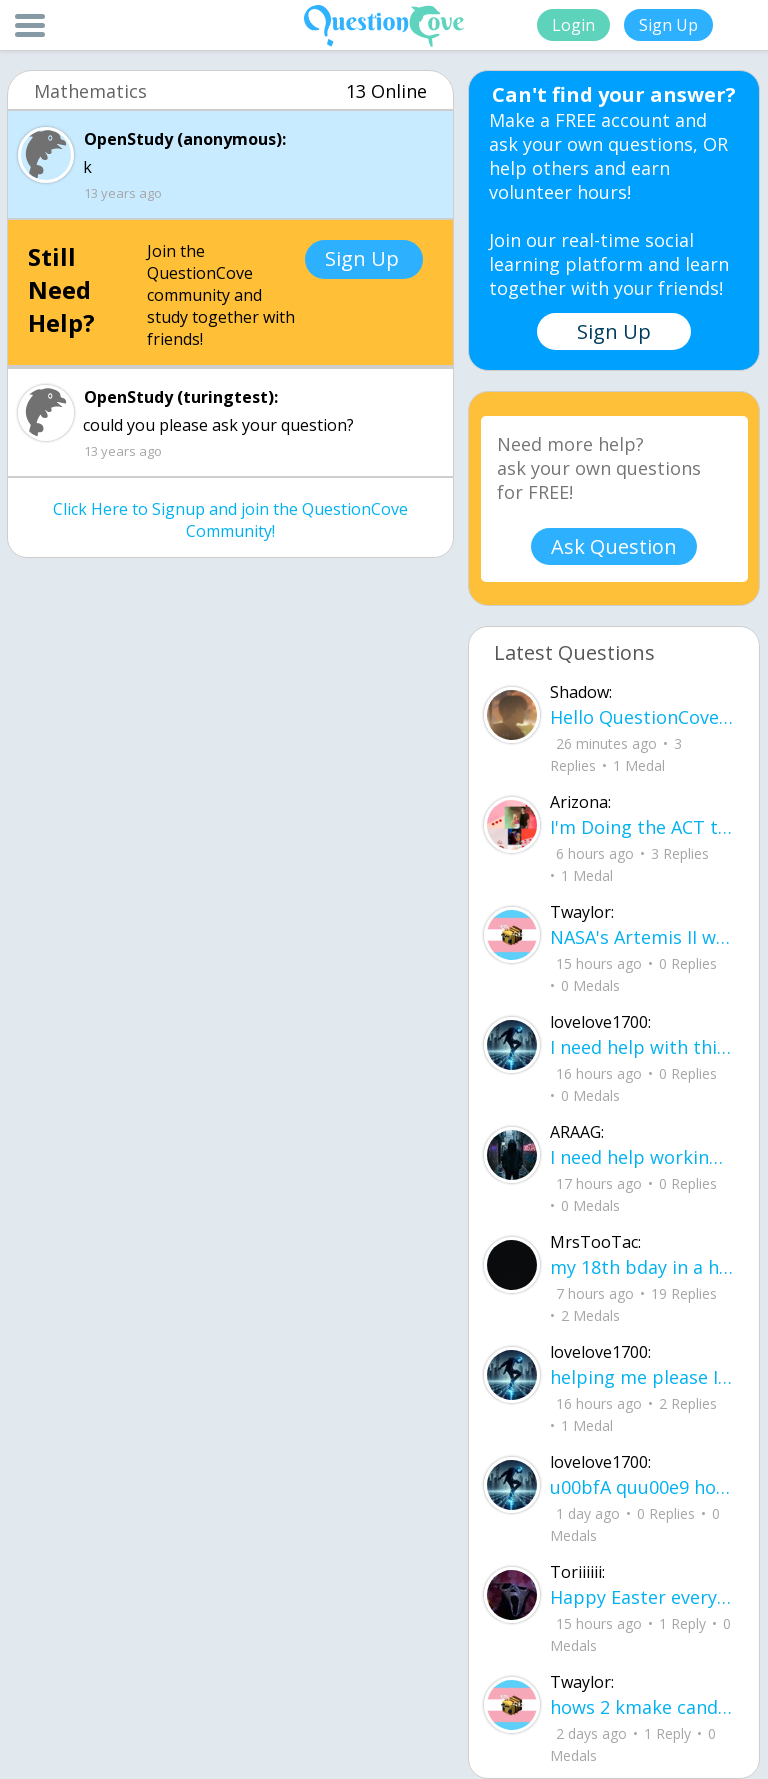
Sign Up (668, 25)
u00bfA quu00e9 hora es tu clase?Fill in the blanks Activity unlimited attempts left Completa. (642, 1487)
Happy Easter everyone (642, 1597)
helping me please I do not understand (642, 1377)
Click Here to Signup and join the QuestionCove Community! (230, 520)
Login (573, 25)
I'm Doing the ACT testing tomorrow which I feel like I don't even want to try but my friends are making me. (642, 827)
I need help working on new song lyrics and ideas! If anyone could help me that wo (642, 1157)
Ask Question (614, 546)
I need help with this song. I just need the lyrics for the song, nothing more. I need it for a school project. (642, 1047)
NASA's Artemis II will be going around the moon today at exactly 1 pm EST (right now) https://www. (642, 937)
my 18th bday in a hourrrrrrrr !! (642, 1267)
